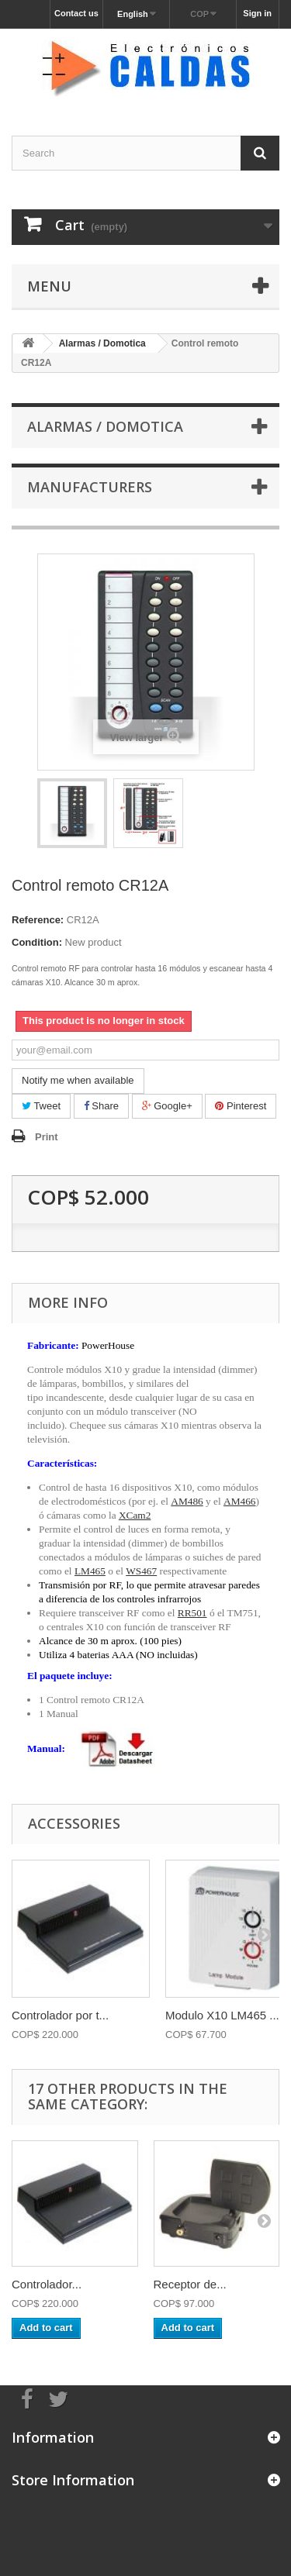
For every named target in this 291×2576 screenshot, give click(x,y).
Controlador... (46, 2284)
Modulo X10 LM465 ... (222, 2015)
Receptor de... (190, 2284)
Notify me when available (78, 1080)
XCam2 (135, 1515)
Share (101, 1106)
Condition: (37, 942)
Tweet (41, 1106)
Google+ (167, 1106)
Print (46, 1137)
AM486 (187, 1501)
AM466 (239, 1501)
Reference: (38, 920)
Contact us (76, 13)
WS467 (141, 1571)
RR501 (192, 1613)
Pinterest (240, 1106)
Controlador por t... (60, 2015)
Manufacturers (89, 487)
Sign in (257, 13)
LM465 (90, 1571)
